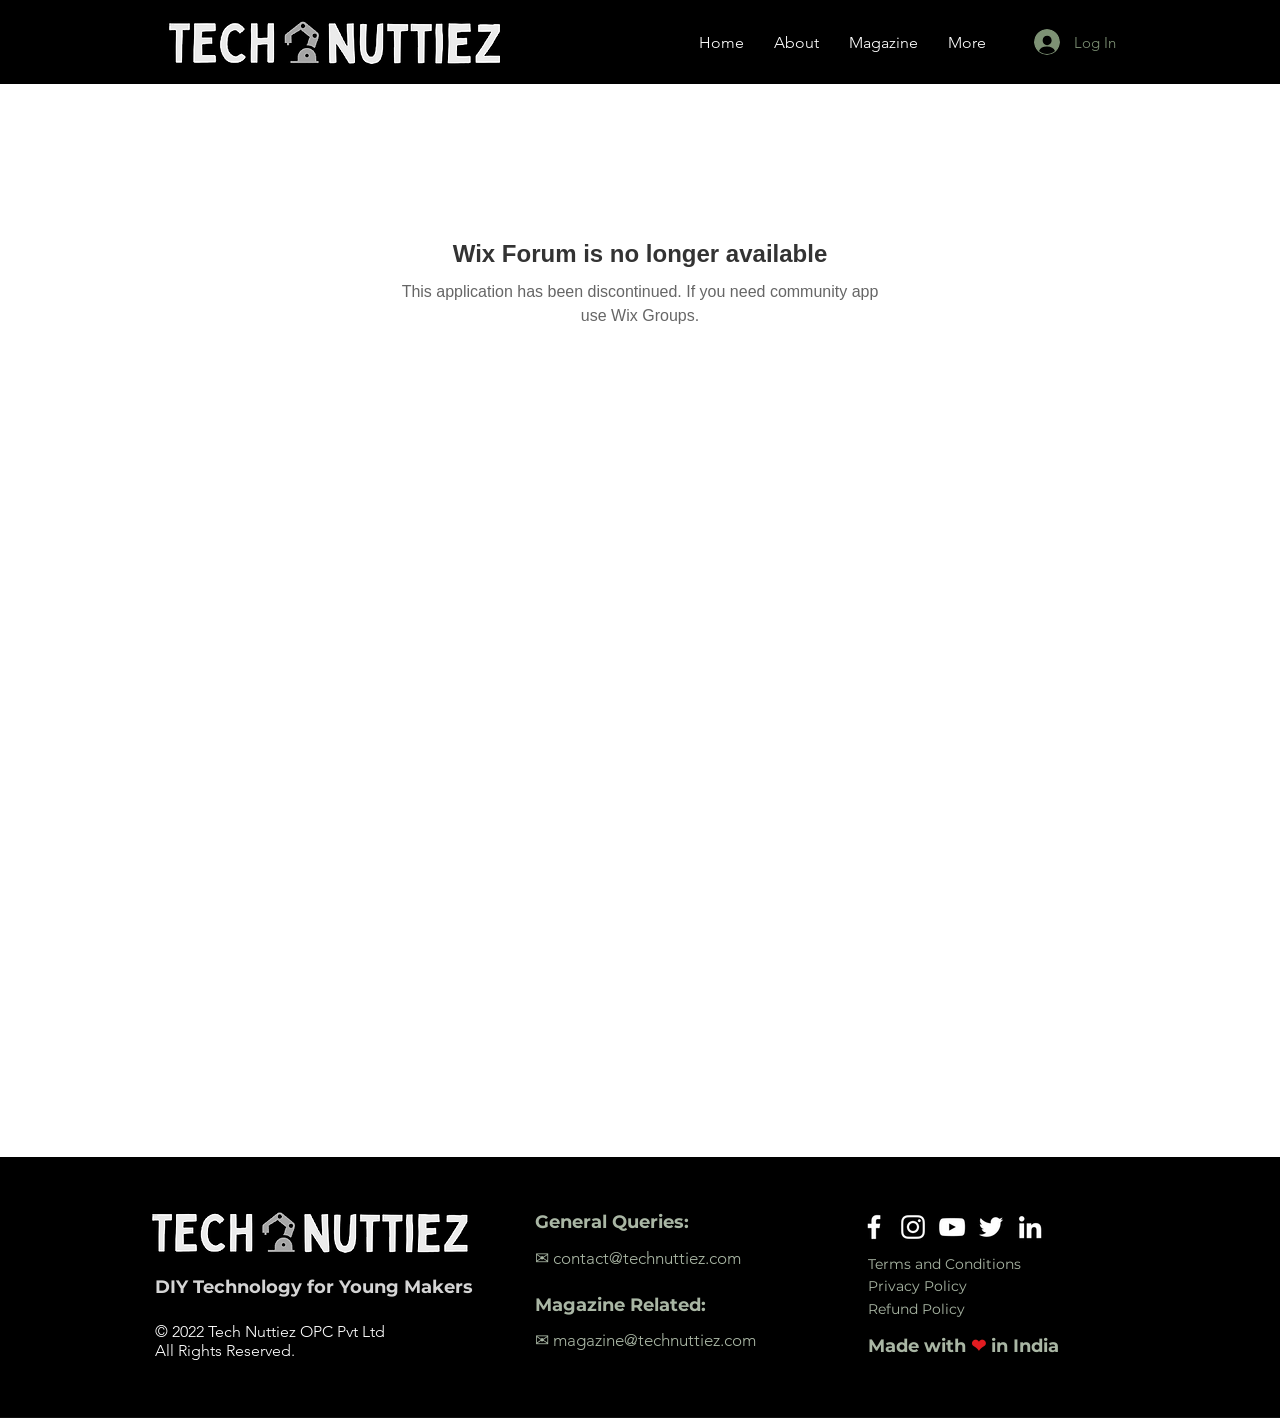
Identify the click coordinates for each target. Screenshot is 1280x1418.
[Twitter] (991, 1227)
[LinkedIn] (1030, 1227)
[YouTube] (952, 1227)
